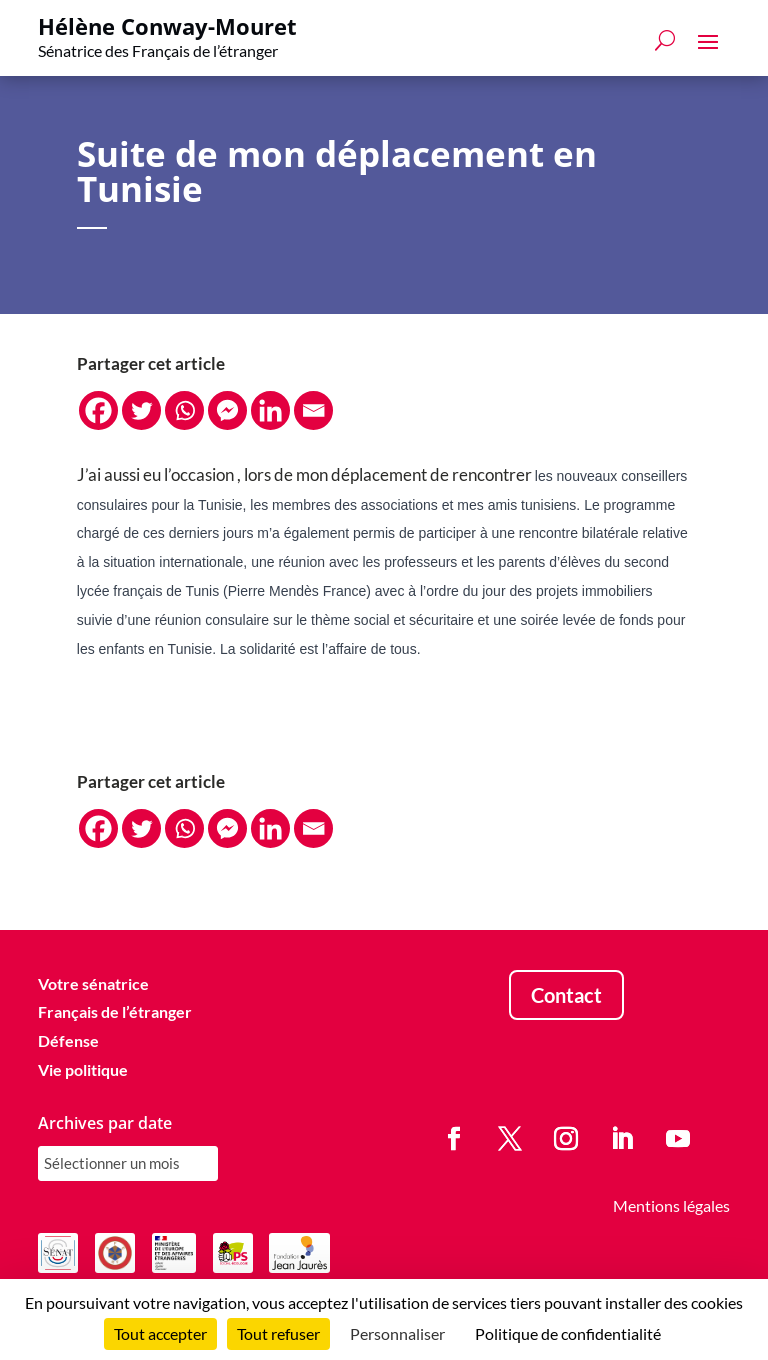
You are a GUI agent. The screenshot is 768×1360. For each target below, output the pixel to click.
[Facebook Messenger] (227, 410)
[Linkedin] (270, 410)
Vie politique (83, 1069)
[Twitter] (141, 410)
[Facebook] (98, 410)
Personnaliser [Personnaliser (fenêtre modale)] (397, 1333)
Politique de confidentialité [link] (568, 1333)
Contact (566, 995)
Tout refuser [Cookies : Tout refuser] (278, 1333)
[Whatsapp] (184, 410)
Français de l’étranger (115, 1011)
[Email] (313, 410)
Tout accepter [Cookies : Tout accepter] (160, 1333)
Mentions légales (671, 1205)
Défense (68, 1040)
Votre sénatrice (93, 983)
